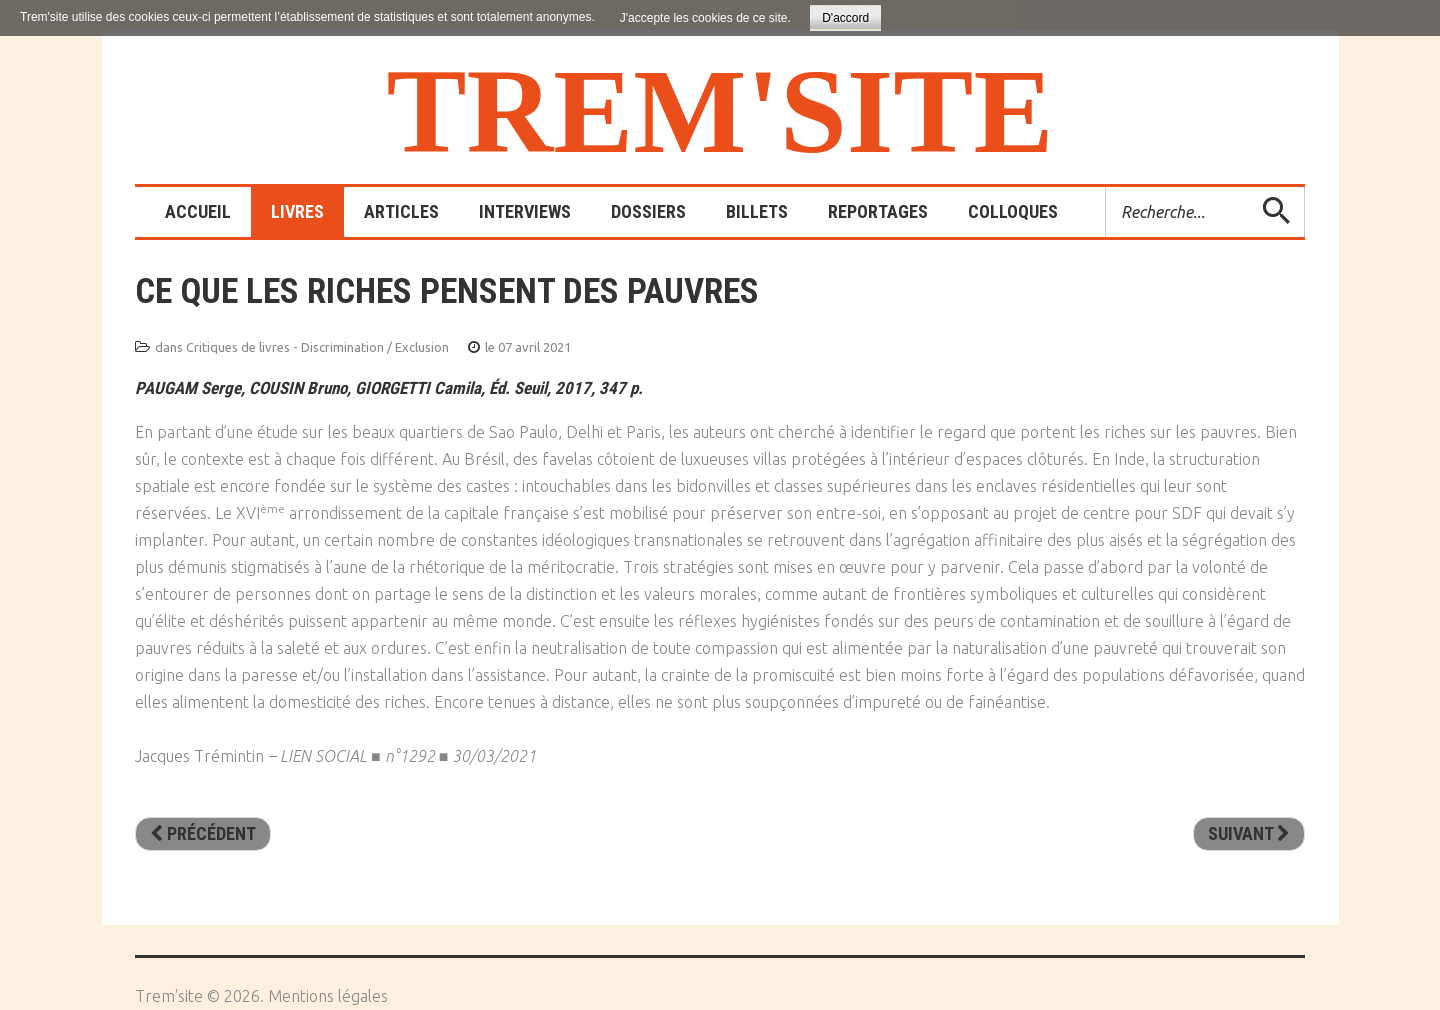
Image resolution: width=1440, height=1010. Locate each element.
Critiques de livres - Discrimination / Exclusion (317, 347)
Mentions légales (328, 996)
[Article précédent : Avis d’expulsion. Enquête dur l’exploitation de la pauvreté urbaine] (203, 834)
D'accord (845, 18)
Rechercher (1106, 187)
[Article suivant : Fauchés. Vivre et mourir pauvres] (1249, 834)
